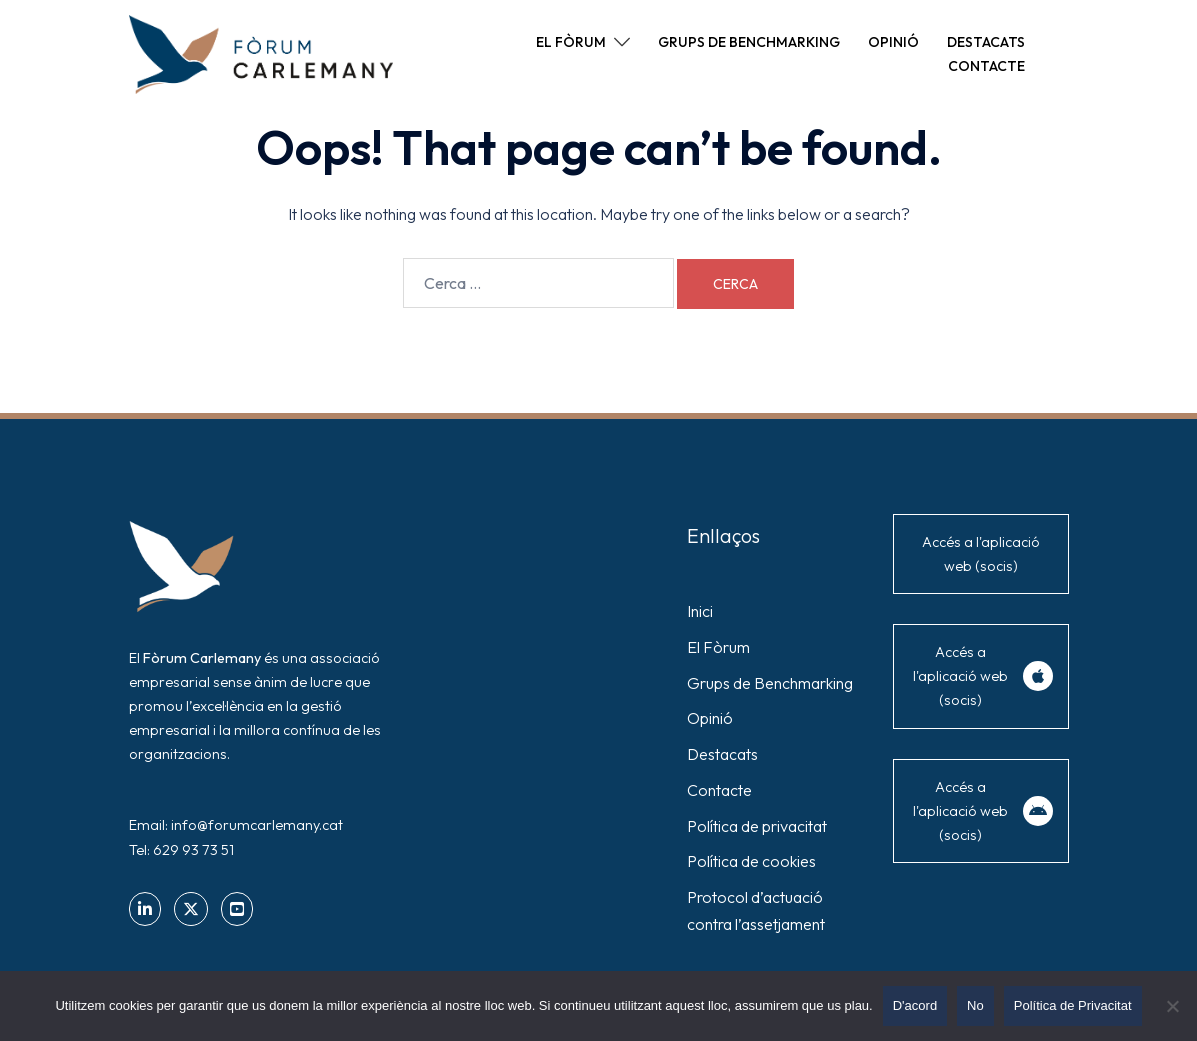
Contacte (719, 790)
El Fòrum (718, 647)
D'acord (915, 1005)
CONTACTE (986, 66)
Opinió (710, 718)
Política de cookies (751, 861)
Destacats (722, 754)
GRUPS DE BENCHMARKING (749, 42)
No (975, 1005)
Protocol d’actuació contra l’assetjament (756, 910)
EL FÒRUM (571, 42)
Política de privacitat (757, 826)
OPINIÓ (893, 42)
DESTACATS (986, 42)
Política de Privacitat (1073, 1005)
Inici (700, 611)
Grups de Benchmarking (770, 683)
